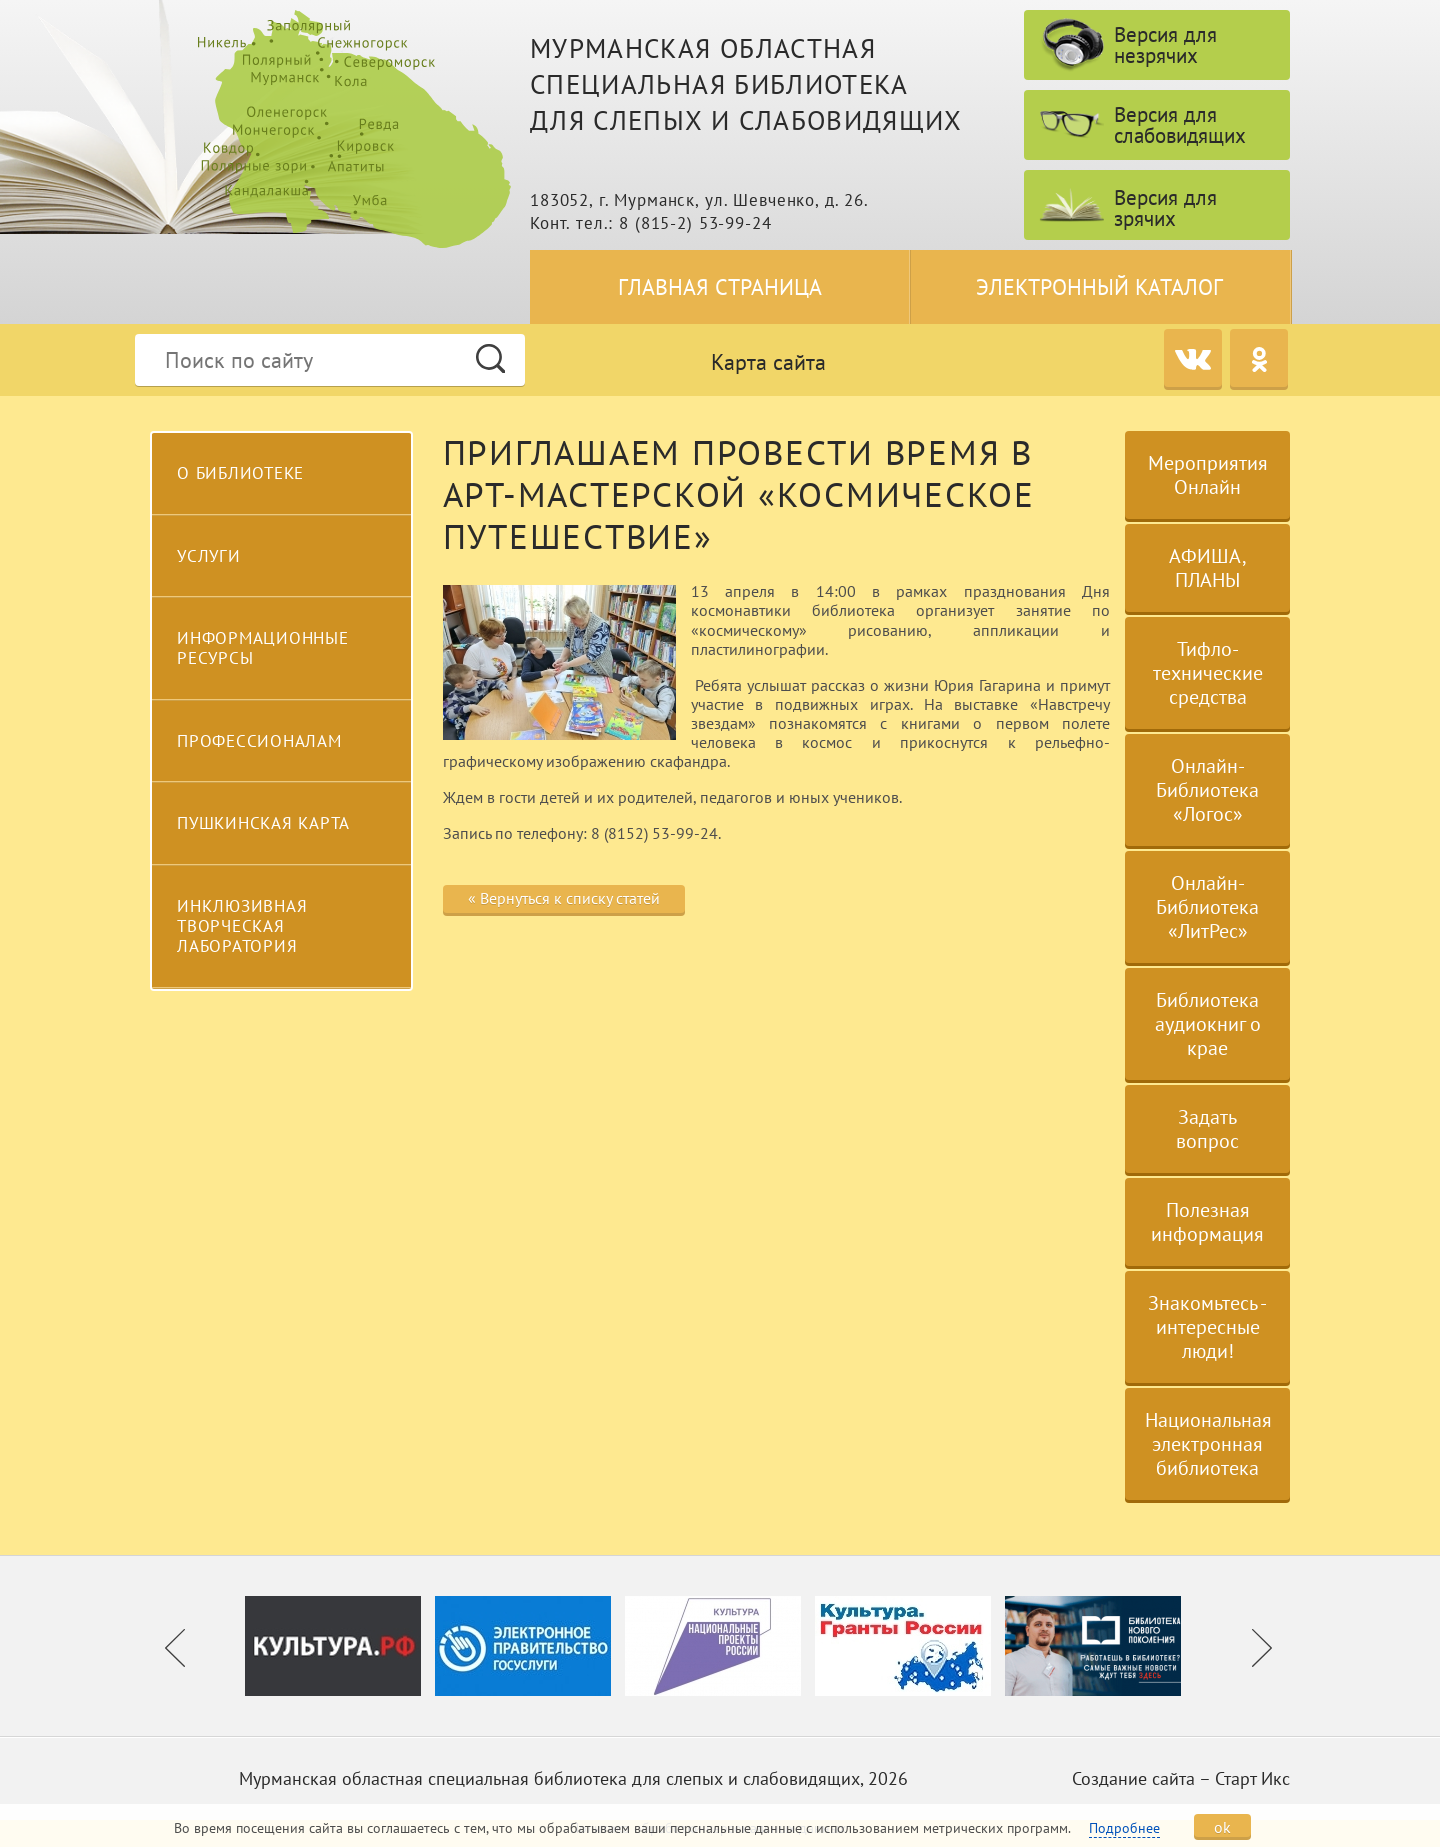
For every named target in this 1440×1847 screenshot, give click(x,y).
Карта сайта (768, 362)
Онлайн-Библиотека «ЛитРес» (1207, 907)
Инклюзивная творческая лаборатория (242, 926)
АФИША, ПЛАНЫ (1208, 568)
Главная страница (720, 287)
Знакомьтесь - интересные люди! (1207, 1327)
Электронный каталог (1099, 287)
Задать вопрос (1207, 1129)
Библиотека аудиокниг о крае (1208, 1024)
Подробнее (1124, 1828)
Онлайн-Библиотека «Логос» (1207, 790)
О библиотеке (240, 473)
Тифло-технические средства (1208, 673)
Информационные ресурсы (263, 648)
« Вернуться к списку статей (564, 898)
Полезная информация (1207, 1222)
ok (1222, 1827)
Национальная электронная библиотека (1208, 1444)
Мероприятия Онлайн (1208, 475)
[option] (340, 1646)
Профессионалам (259, 741)
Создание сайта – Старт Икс (1181, 1778)
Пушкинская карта (263, 823)
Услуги (209, 556)
